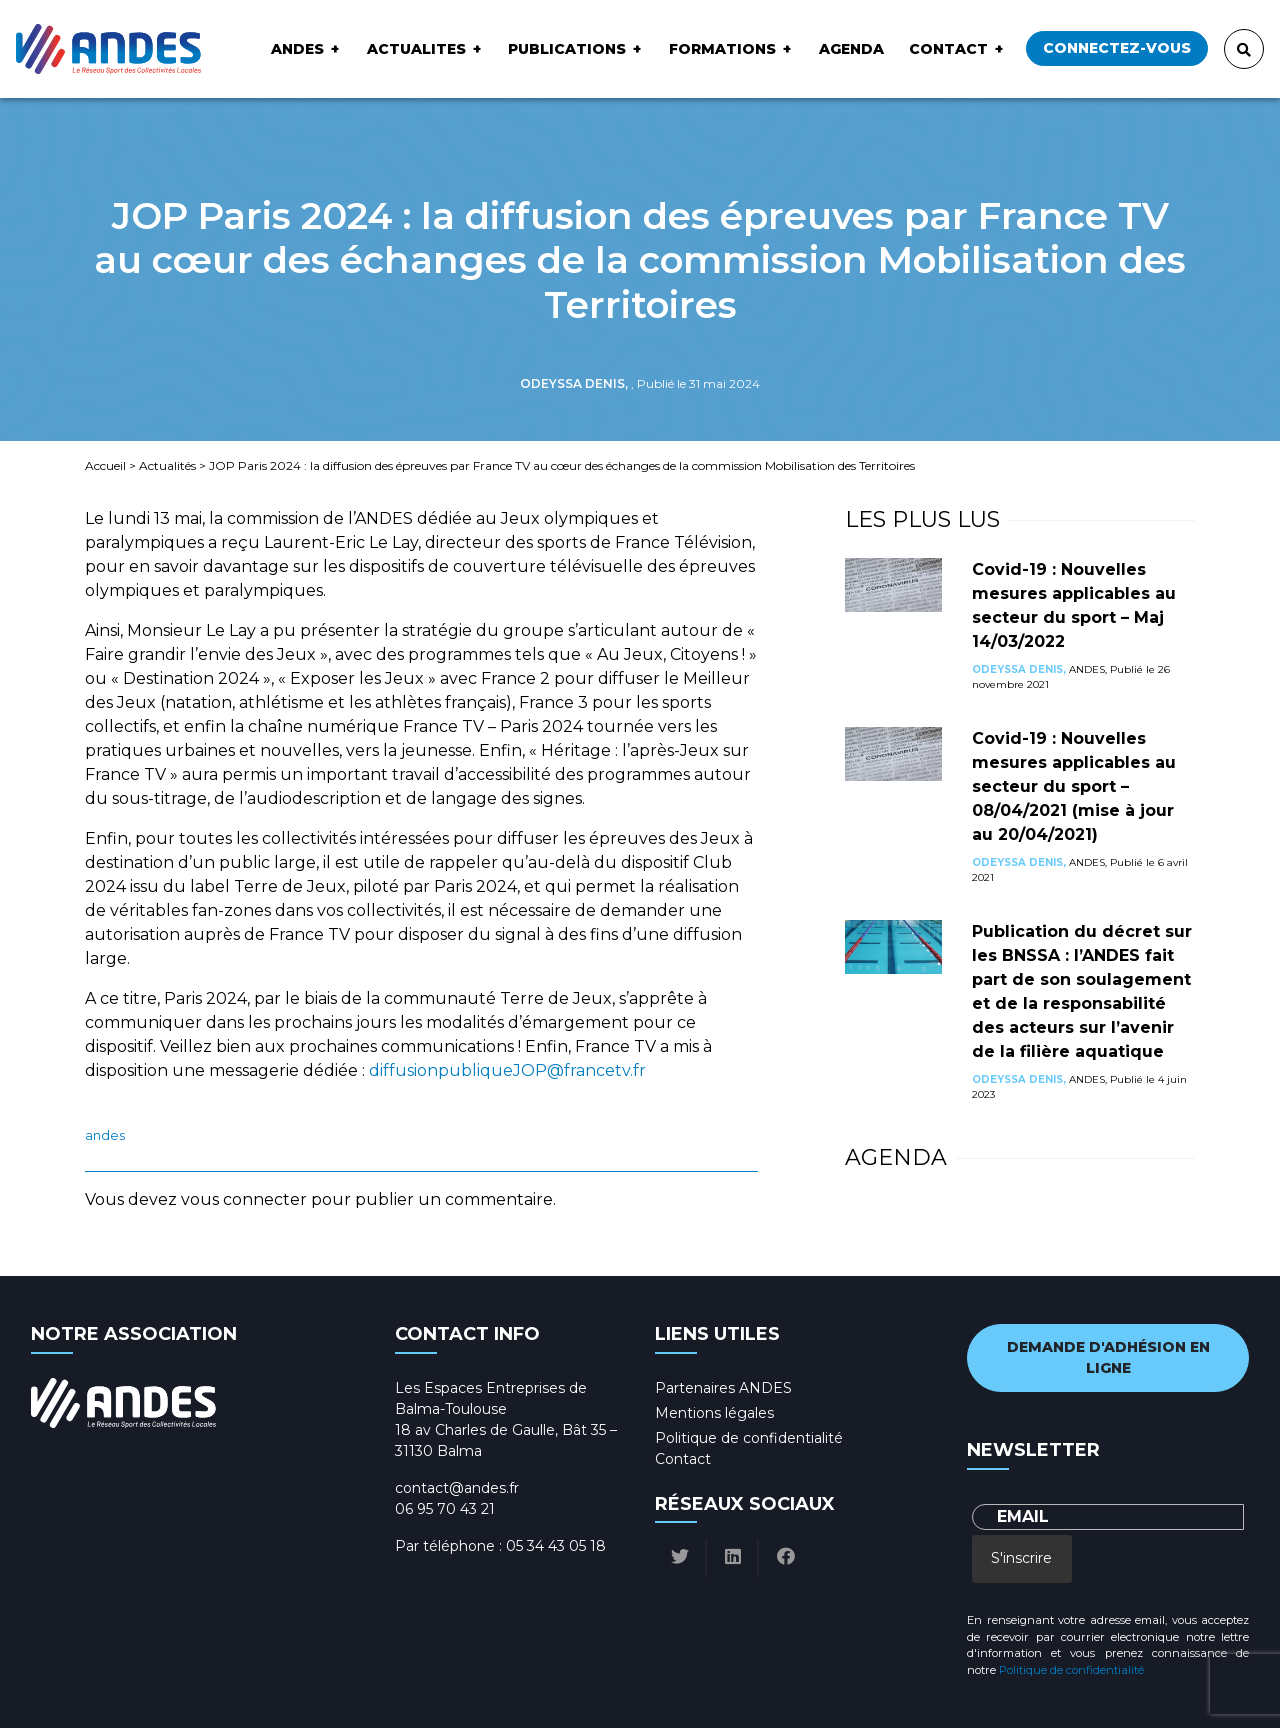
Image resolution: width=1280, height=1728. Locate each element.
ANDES (297, 49)
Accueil (105, 465)
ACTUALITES (416, 49)
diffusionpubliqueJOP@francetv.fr (507, 1070)
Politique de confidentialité (749, 1438)
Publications (567, 49)
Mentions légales (714, 1413)
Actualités (167, 465)
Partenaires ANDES (723, 1388)
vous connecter (244, 1199)
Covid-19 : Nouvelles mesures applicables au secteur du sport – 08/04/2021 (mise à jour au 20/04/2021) (1074, 786)
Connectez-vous (1117, 48)
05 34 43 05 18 (556, 1546)
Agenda (851, 49)
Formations (722, 49)
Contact (948, 49)
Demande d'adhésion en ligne (1108, 1357)
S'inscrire (1021, 1558)
